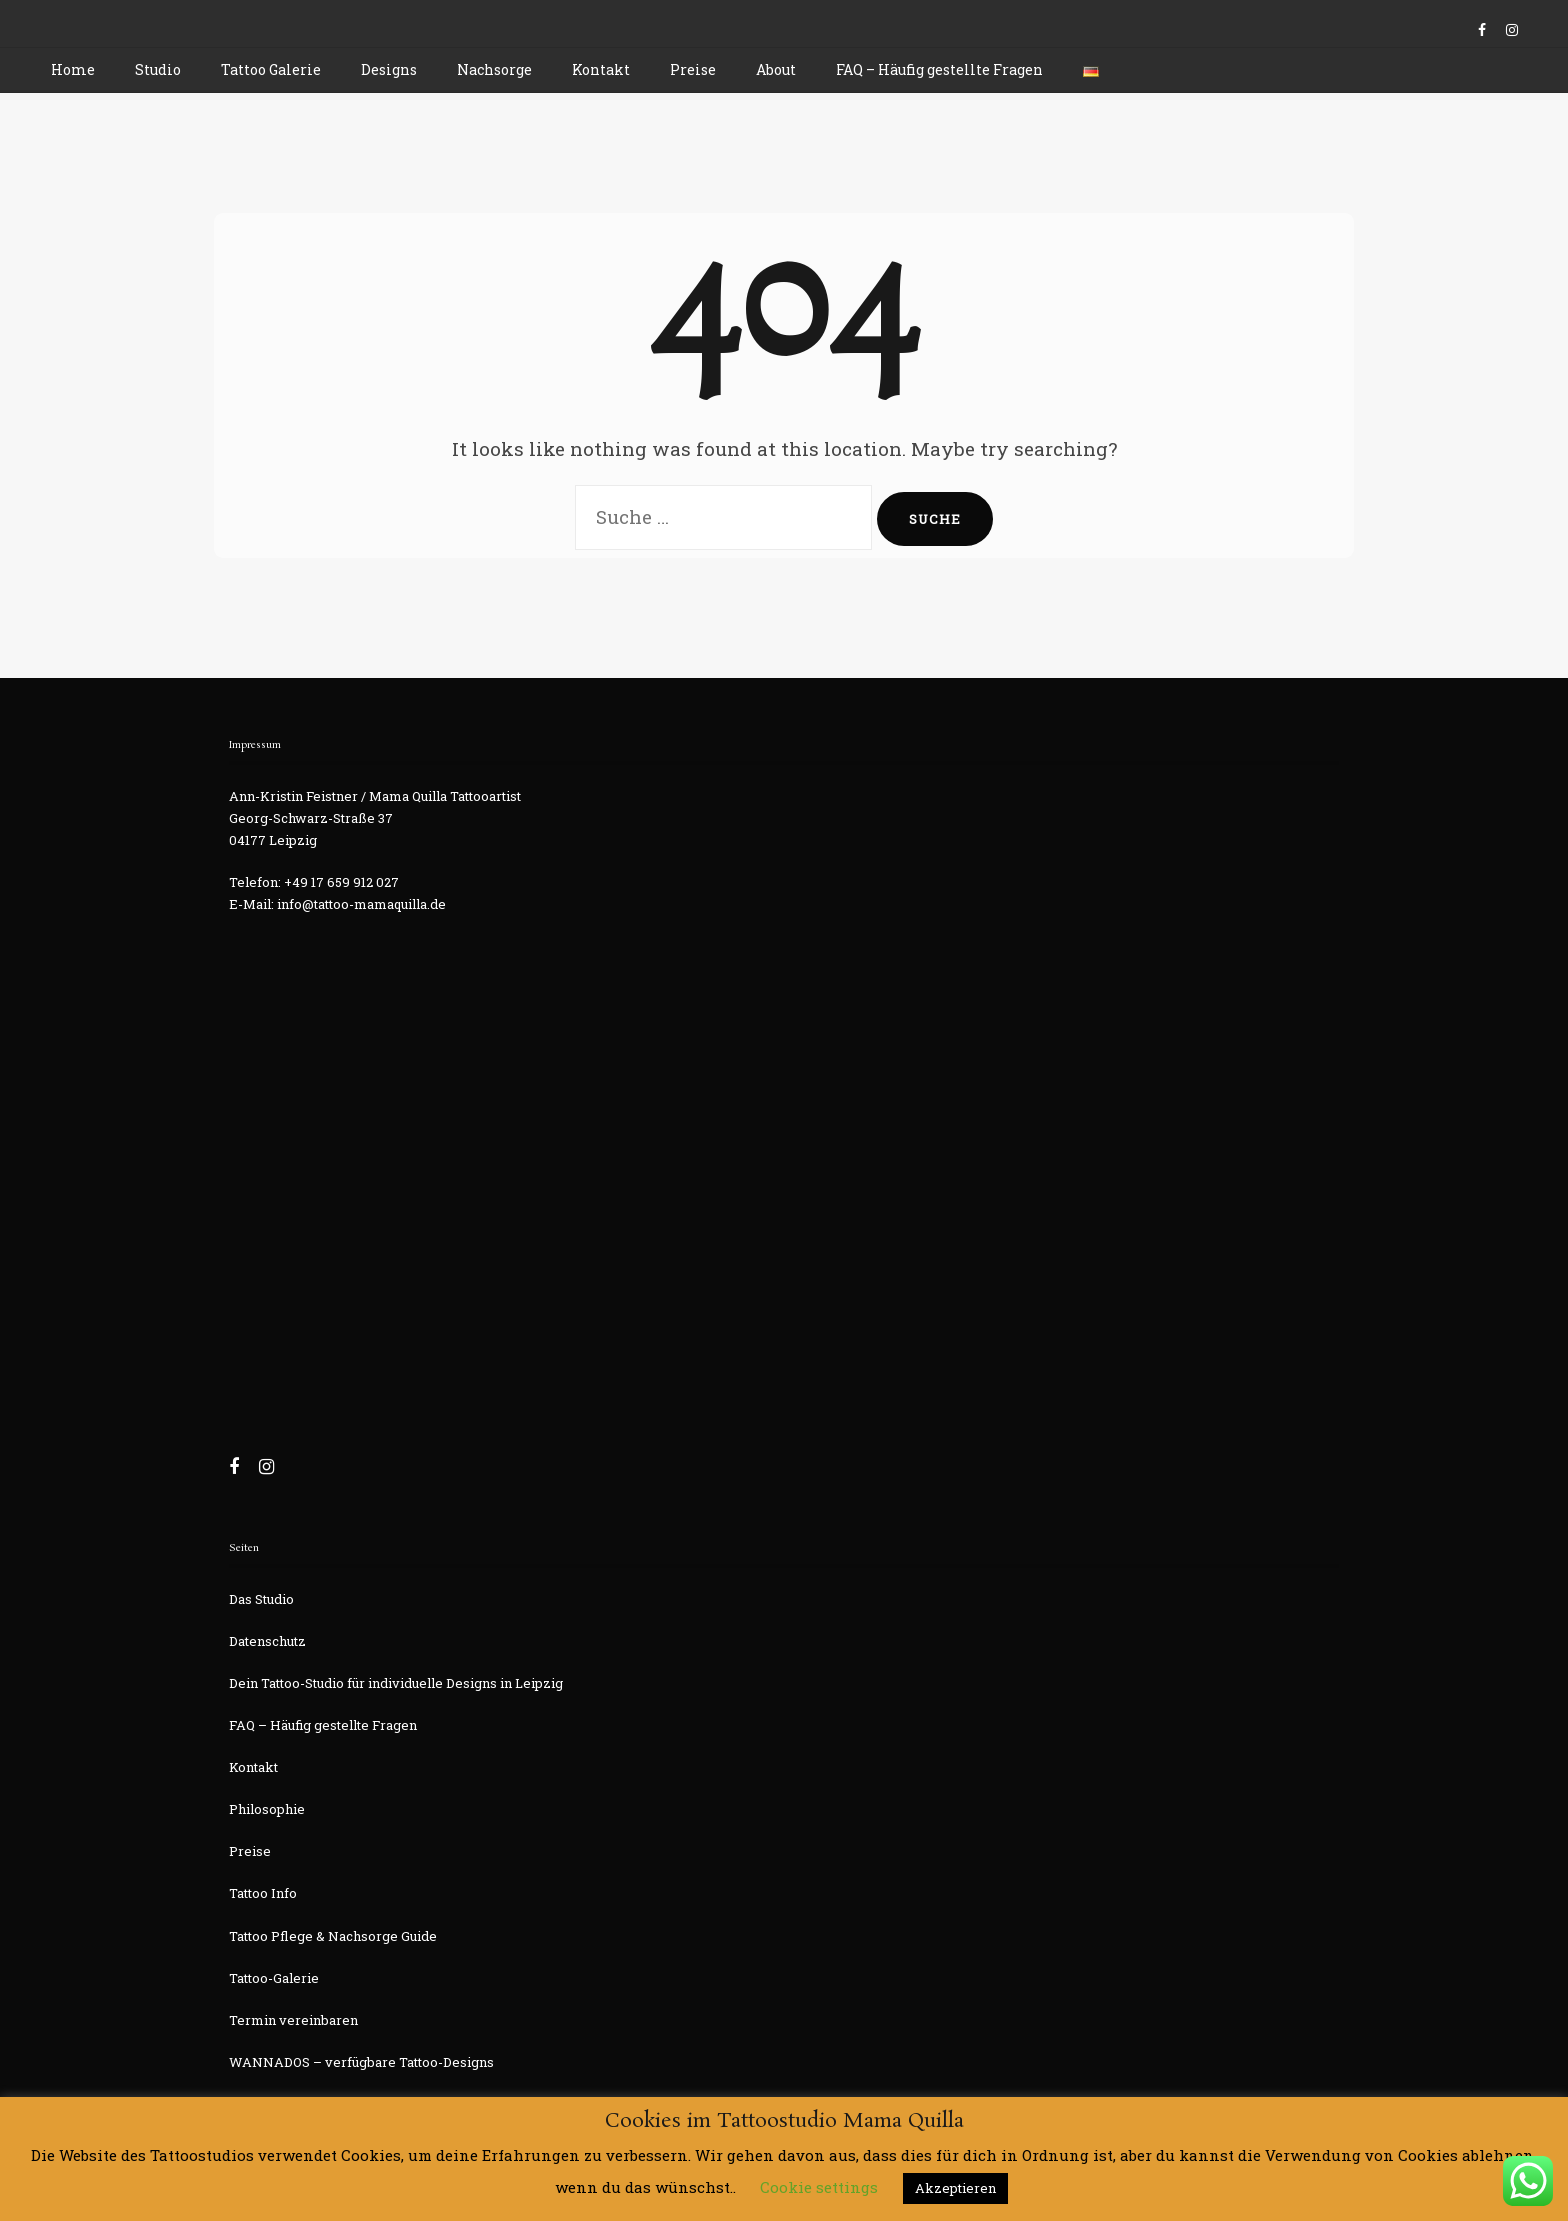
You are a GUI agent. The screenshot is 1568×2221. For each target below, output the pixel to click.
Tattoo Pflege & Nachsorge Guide (333, 1936)
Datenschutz (267, 1641)
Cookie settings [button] (819, 2187)
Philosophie (267, 1809)
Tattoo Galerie (271, 69)
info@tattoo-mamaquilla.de (361, 904)
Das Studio (261, 1599)
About (776, 69)
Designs (389, 69)
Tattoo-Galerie (274, 1978)
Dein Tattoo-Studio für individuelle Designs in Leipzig (396, 1683)
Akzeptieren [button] (955, 2188)
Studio (158, 69)
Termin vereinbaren (293, 2020)
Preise (693, 69)
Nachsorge (494, 69)
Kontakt (601, 69)
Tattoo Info (263, 1893)
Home (73, 69)
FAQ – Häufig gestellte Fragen (939, 69)
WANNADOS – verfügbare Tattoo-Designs (361, 2062)
